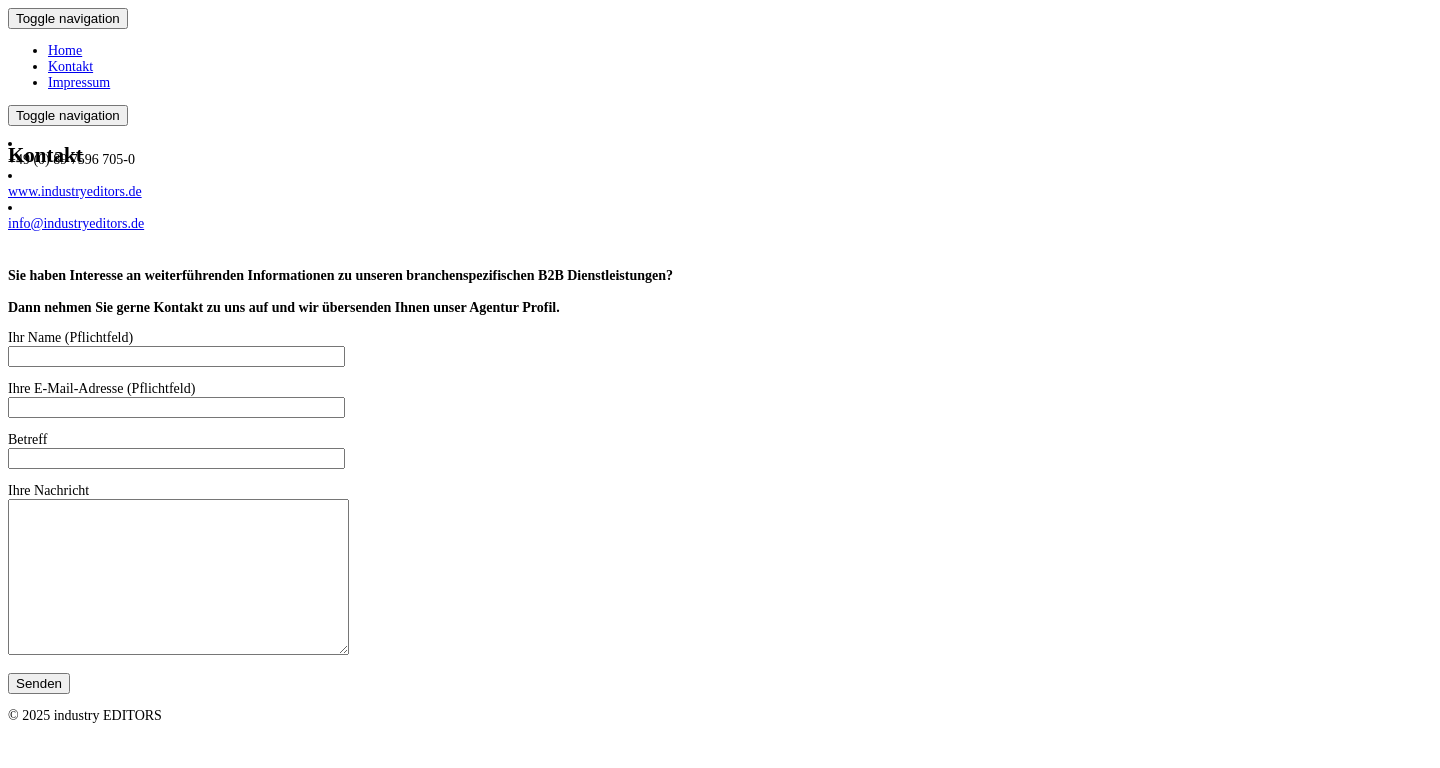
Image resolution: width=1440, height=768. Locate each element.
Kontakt (70, 66)
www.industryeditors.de (75, 191)
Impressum (79, 82)
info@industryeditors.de (76, 223)
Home (65, 50)
